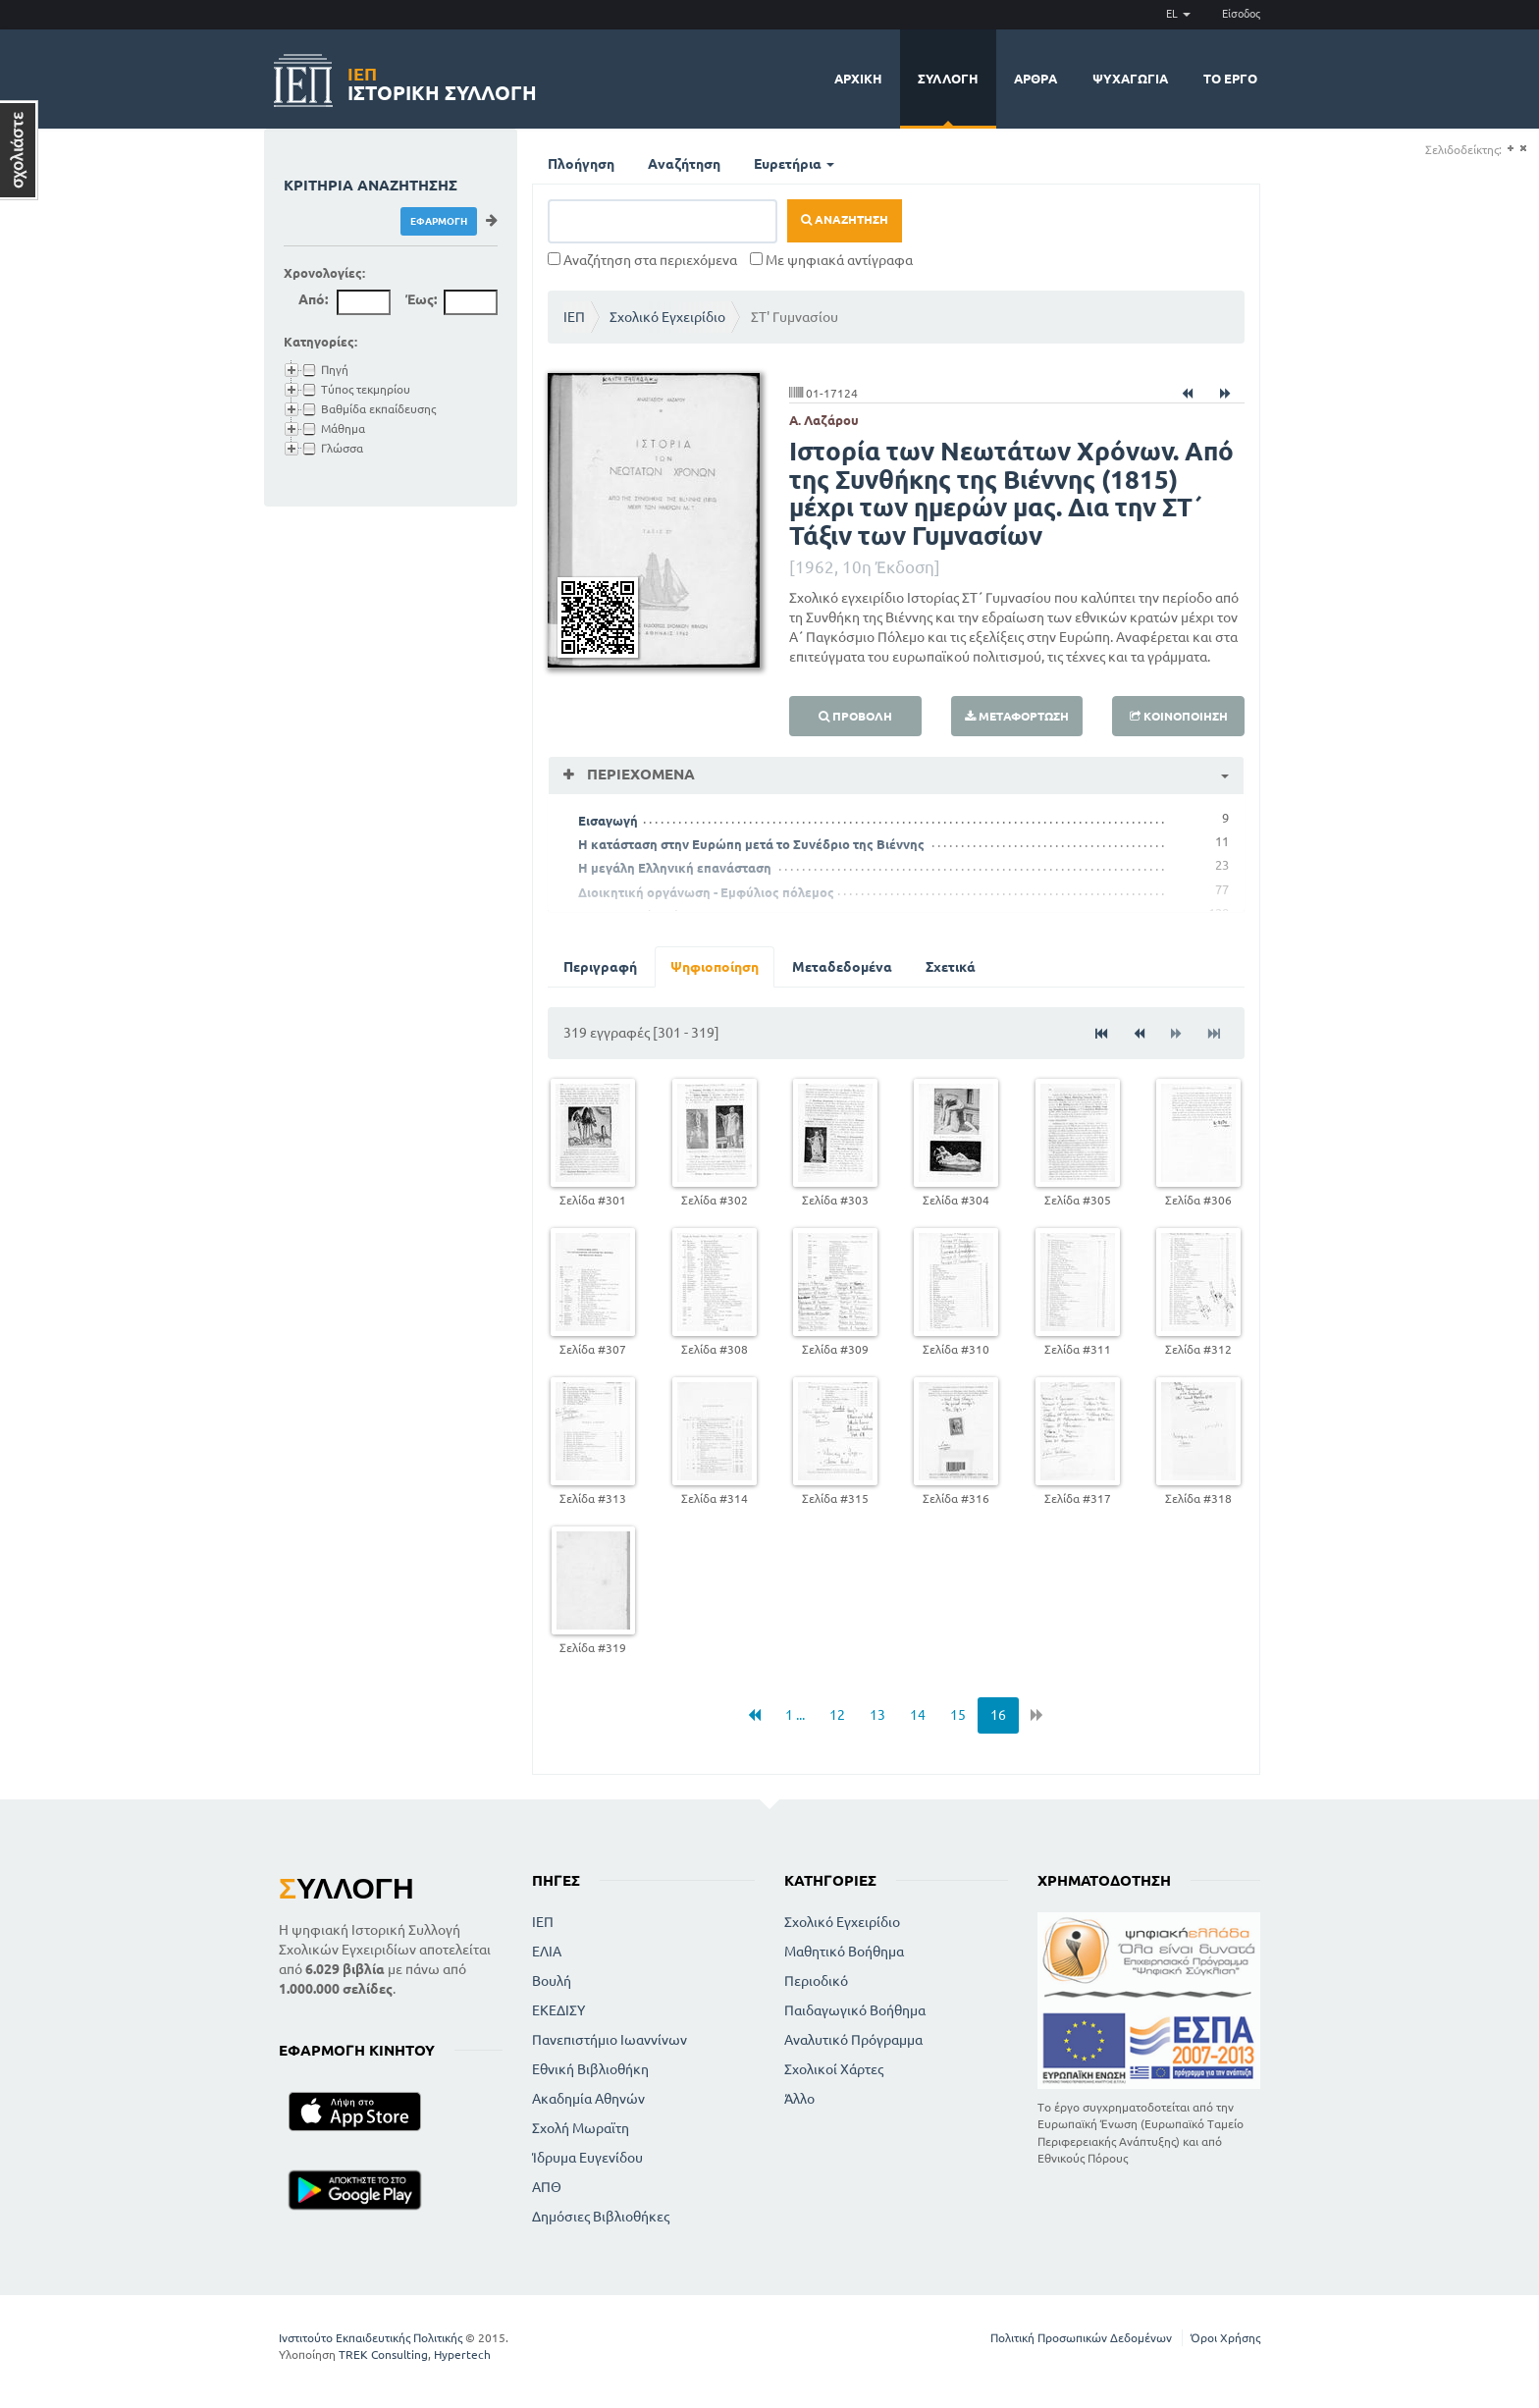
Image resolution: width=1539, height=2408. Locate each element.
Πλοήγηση (581, 164)
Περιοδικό (816, 1981)
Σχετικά (951, 967)
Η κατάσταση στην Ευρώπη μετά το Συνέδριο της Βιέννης (751, 844)
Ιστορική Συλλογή (442, 81)
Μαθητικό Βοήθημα (844, 1951)
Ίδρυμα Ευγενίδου (587, 2158)
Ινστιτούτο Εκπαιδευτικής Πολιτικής (370, 2337)
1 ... (795, 1715)
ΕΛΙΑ (546, 1951)
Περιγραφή (600, 967)
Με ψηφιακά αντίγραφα (831, 260)
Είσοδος (1241, 14)
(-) (1522, 148)
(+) (1510, 148)
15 (958, 1715)
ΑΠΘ (546, 2187)
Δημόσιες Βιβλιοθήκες (600, 2216)
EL (1178, 14)
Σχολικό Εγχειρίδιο (667, 317)
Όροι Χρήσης (1225, 2337)
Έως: (421, 299)
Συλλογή (948, 78)
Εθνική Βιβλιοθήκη (590, 2069)
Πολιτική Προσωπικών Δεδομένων (1081, 2337)
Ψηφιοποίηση (714, 967)
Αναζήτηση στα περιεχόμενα (642, 260)
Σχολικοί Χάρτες (833, 2069)
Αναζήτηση (684, 164)
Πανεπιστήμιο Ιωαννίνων (609, 2040)
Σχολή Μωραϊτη (580, 2128)
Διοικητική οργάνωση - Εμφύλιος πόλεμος (706, 892)
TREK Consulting (383, 2354)
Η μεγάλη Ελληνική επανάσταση (674, 868)
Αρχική (858, 78)
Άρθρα (1035, 78)
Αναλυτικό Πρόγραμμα (853, 2040)
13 (877, 1715)
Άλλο (799, 2099)
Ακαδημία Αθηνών (588, 2099)
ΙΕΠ (574, 317)
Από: (313, 299)
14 (918, 1715)
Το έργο (1230, 78)
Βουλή (551, 1981)
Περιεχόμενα (639, 774)
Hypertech (462, 2354)
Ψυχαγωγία (1130, 78)
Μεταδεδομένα (842, 967)
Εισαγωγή (608, 821)
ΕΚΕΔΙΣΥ (558, 2010)
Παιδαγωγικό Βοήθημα (855, 2010)
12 (837, 1715)
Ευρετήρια (794, 164)
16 (998, 1715)
